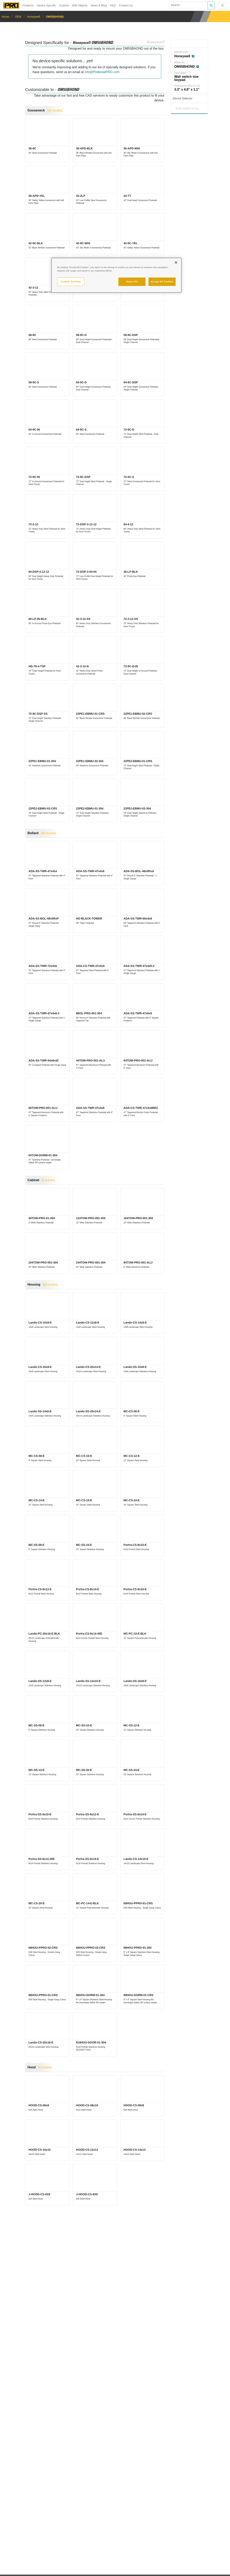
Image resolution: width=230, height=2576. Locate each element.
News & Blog (99, 5)
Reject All (132, 281)
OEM (18, 16)
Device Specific (46, 5)
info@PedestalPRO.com (102, 72)
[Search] (188, 5)
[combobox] (189, 108)
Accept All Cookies (162, 281)
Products (28, 5)
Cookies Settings (71, 281)
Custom (64, 5)
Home (6, 16)
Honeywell (33, 16)
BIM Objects (80, 5)
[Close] (176, 262)
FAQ (113, 5)
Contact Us (126, 5)
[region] (116, 275)
